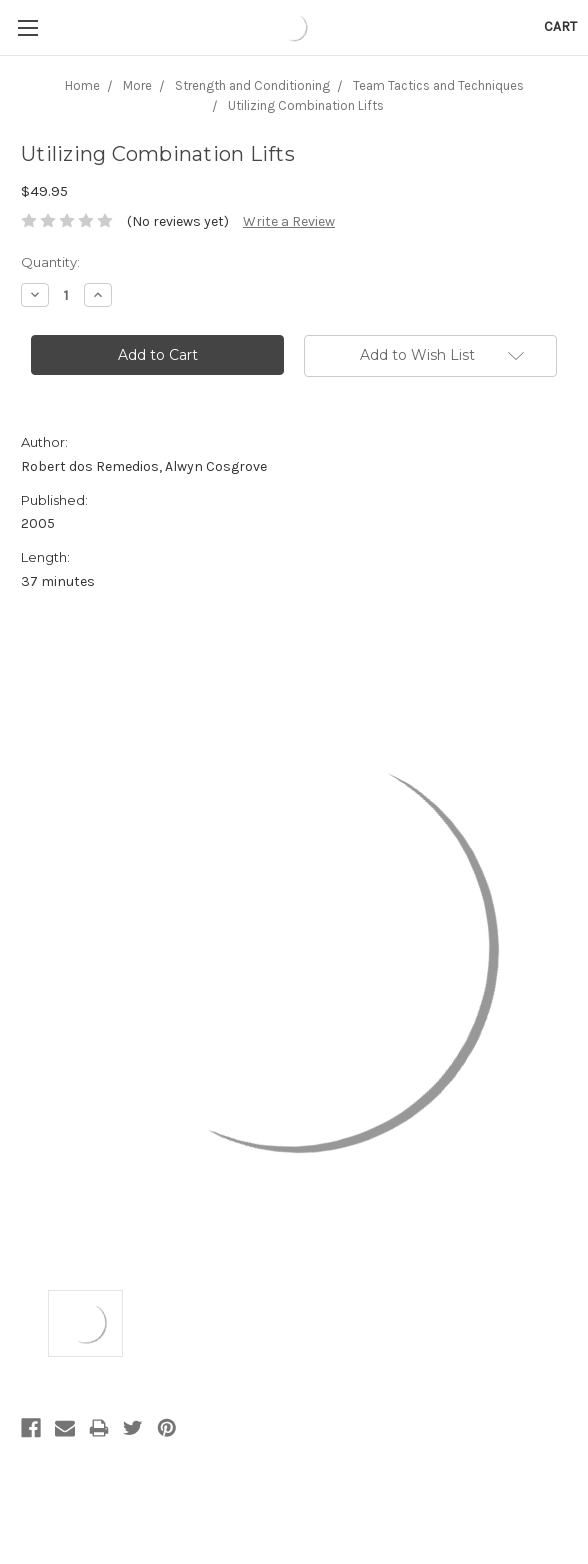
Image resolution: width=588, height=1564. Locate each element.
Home (82, 85)
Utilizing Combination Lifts (306, 105)
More (137, 85)
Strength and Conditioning (252, 85)
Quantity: (50, 262)
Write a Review (289, 221)
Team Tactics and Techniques (438, 85)
